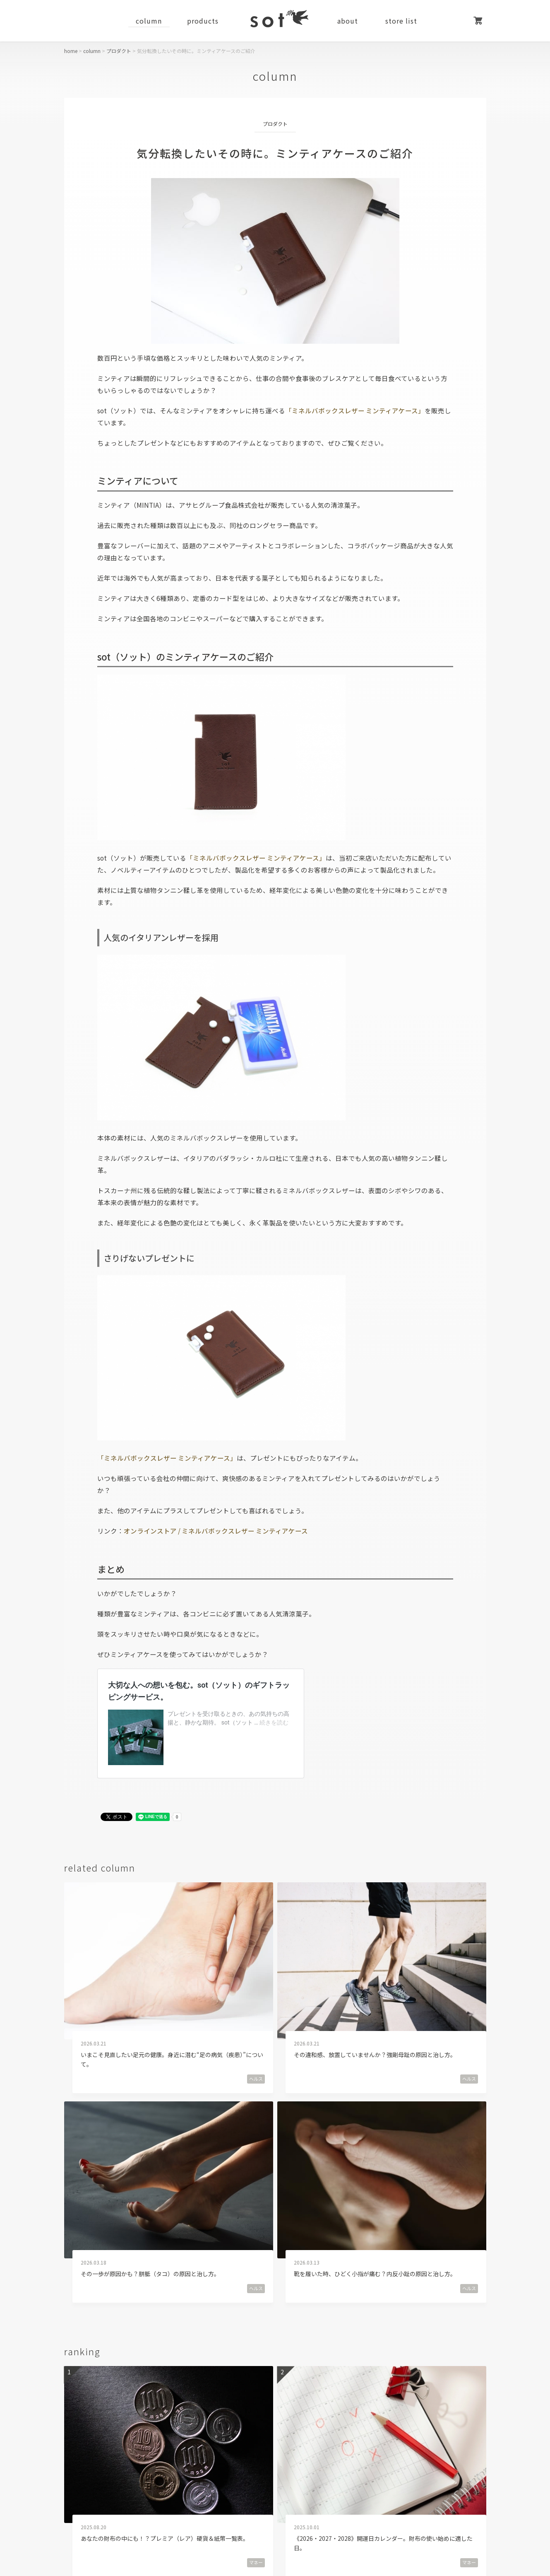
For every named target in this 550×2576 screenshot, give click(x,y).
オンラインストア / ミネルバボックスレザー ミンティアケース (216, 1530)
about (347, 21)
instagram (307, 2461)
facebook (186, 2461)
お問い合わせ (464, 2523)
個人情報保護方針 (388, 2523)
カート (478, 20)
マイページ (457, 20)
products (203, 21)
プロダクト (118, 50)
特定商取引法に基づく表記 (293, 2523)
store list (401, 21)
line (372, 2461)
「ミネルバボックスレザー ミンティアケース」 (355, 410)
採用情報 (210, 2523)
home (70, 50)
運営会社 (151, 2523)
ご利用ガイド (85, 2523)
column (149, 21)
